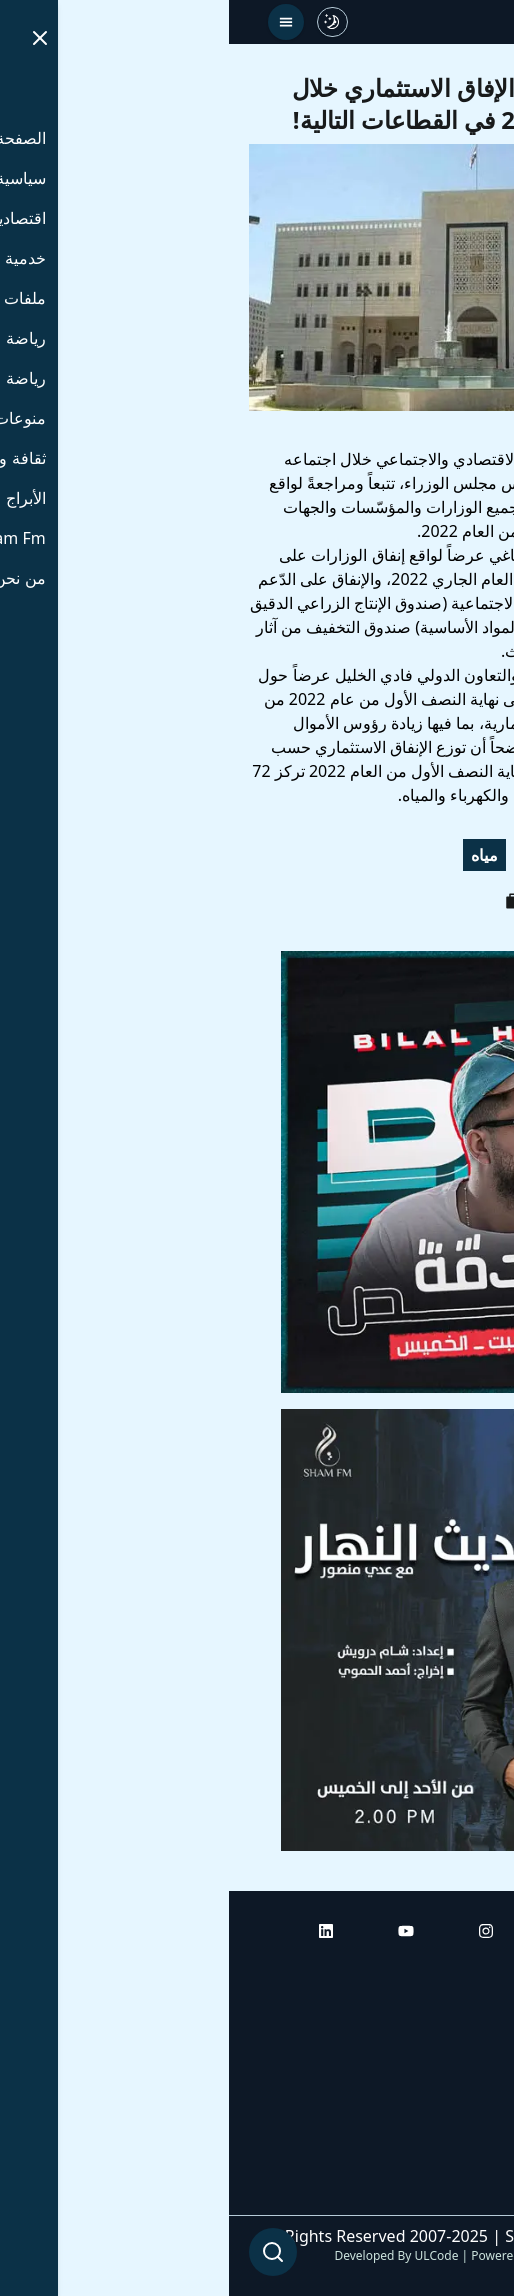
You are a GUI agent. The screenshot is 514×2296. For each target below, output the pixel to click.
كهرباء (317, 855)
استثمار (461, 855)
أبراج (478, 2027)
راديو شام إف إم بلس (424, 2139)
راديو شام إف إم (441, 2083)
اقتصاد (387, 855)
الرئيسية (466, 1971)
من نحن (468, 2195)
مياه (255, 855)
